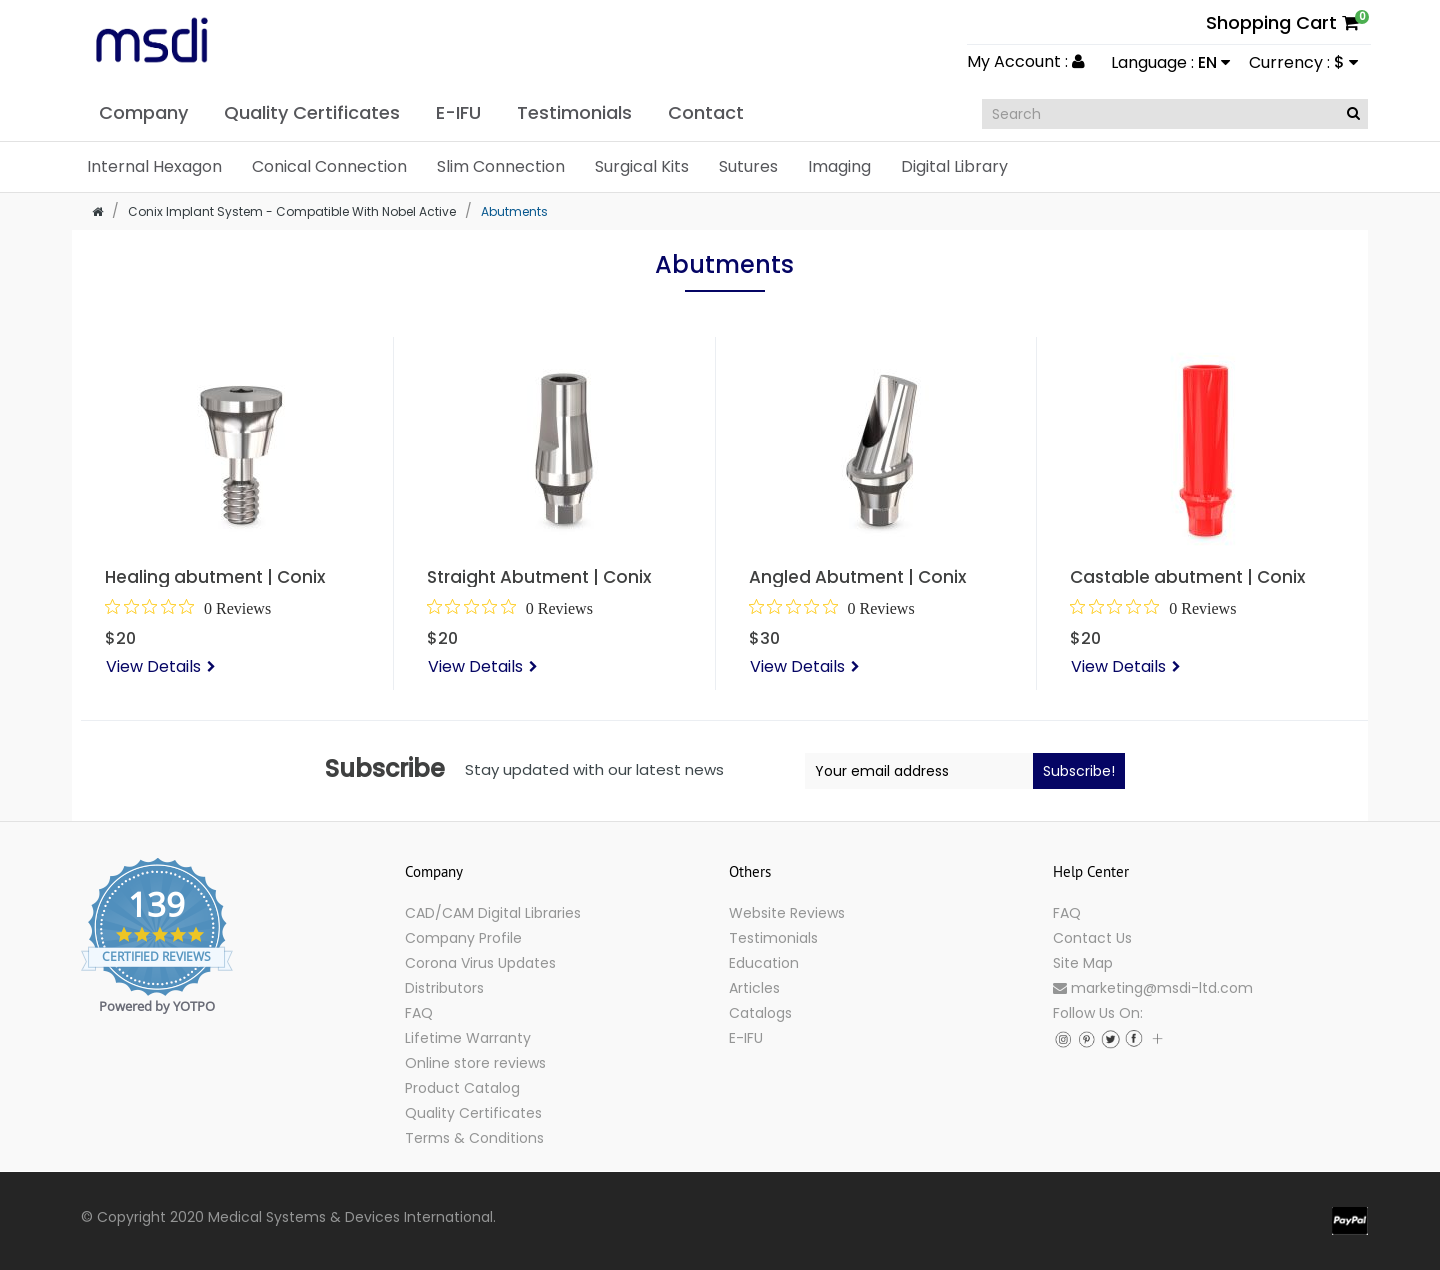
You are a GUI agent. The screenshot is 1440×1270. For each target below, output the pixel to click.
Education (764, 963)
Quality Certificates (473, 1113)
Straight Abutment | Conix (539, 577)
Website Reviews (787, 913)
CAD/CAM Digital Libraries (493, 913)
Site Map (1083, 963)
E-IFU (746, 1038)
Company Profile (463, 938)
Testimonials (773, 938)
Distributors (444, 988)
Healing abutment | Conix (215, 577)
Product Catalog (462, 1088)
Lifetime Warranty (468, 1038)
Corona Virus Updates (480, 963)
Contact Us (1092, 938)
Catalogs (760, 1013)
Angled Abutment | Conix (857, 577)
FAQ (419, 1013)
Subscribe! (1079, 771)
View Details (153, 666)
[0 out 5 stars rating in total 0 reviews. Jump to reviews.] (188, 608)
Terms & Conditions (474, 1138)
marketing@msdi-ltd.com (1153, 988)
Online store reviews (475, 1063)
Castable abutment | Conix (1187, 577)
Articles (754, 988)
